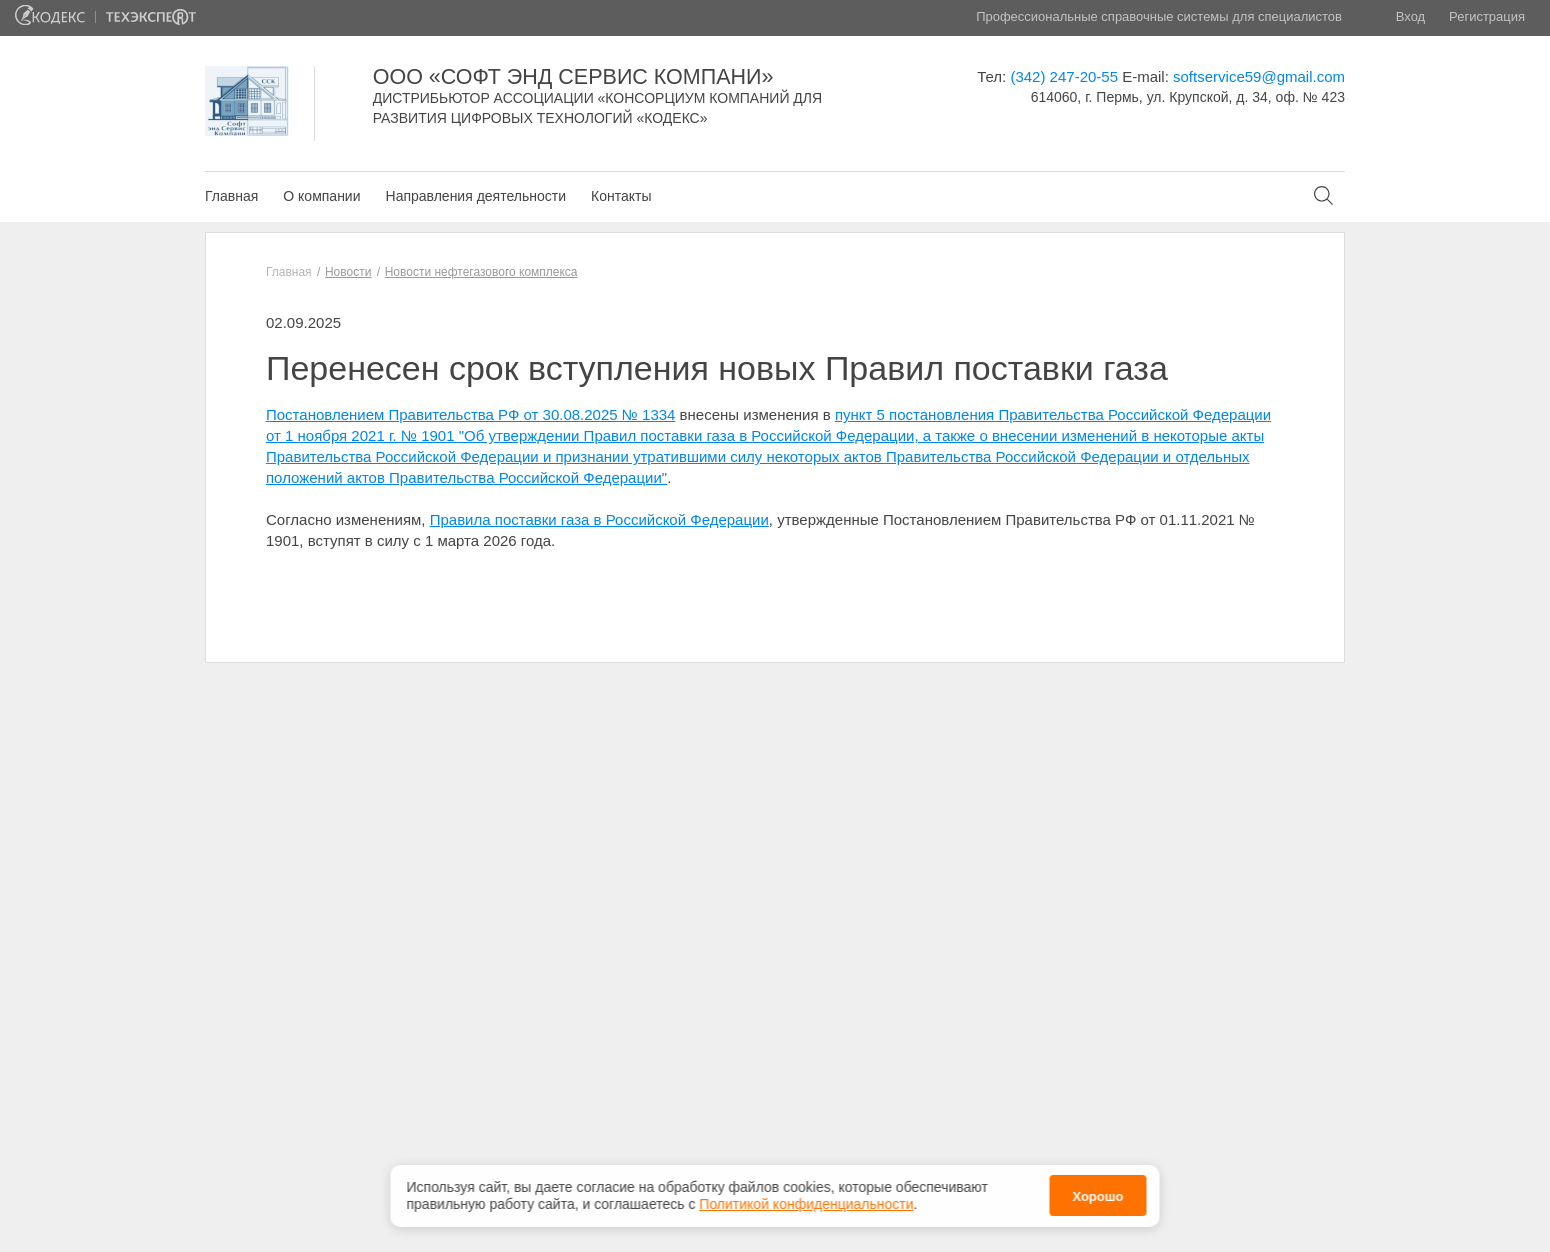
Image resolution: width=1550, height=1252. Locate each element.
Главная (231, 196)
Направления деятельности (476, 196)
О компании (321, 196)
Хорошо (1097, 1191)
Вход (1410, 16)
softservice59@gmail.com (1259, 76)
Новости (348, 272)
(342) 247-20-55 (1064, 76)
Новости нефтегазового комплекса (481, 272)
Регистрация (1487, 16)
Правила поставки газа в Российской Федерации (599, 519)
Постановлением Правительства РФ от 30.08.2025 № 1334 (470, 414)
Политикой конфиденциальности (806, 1198)
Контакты (621, 196)
